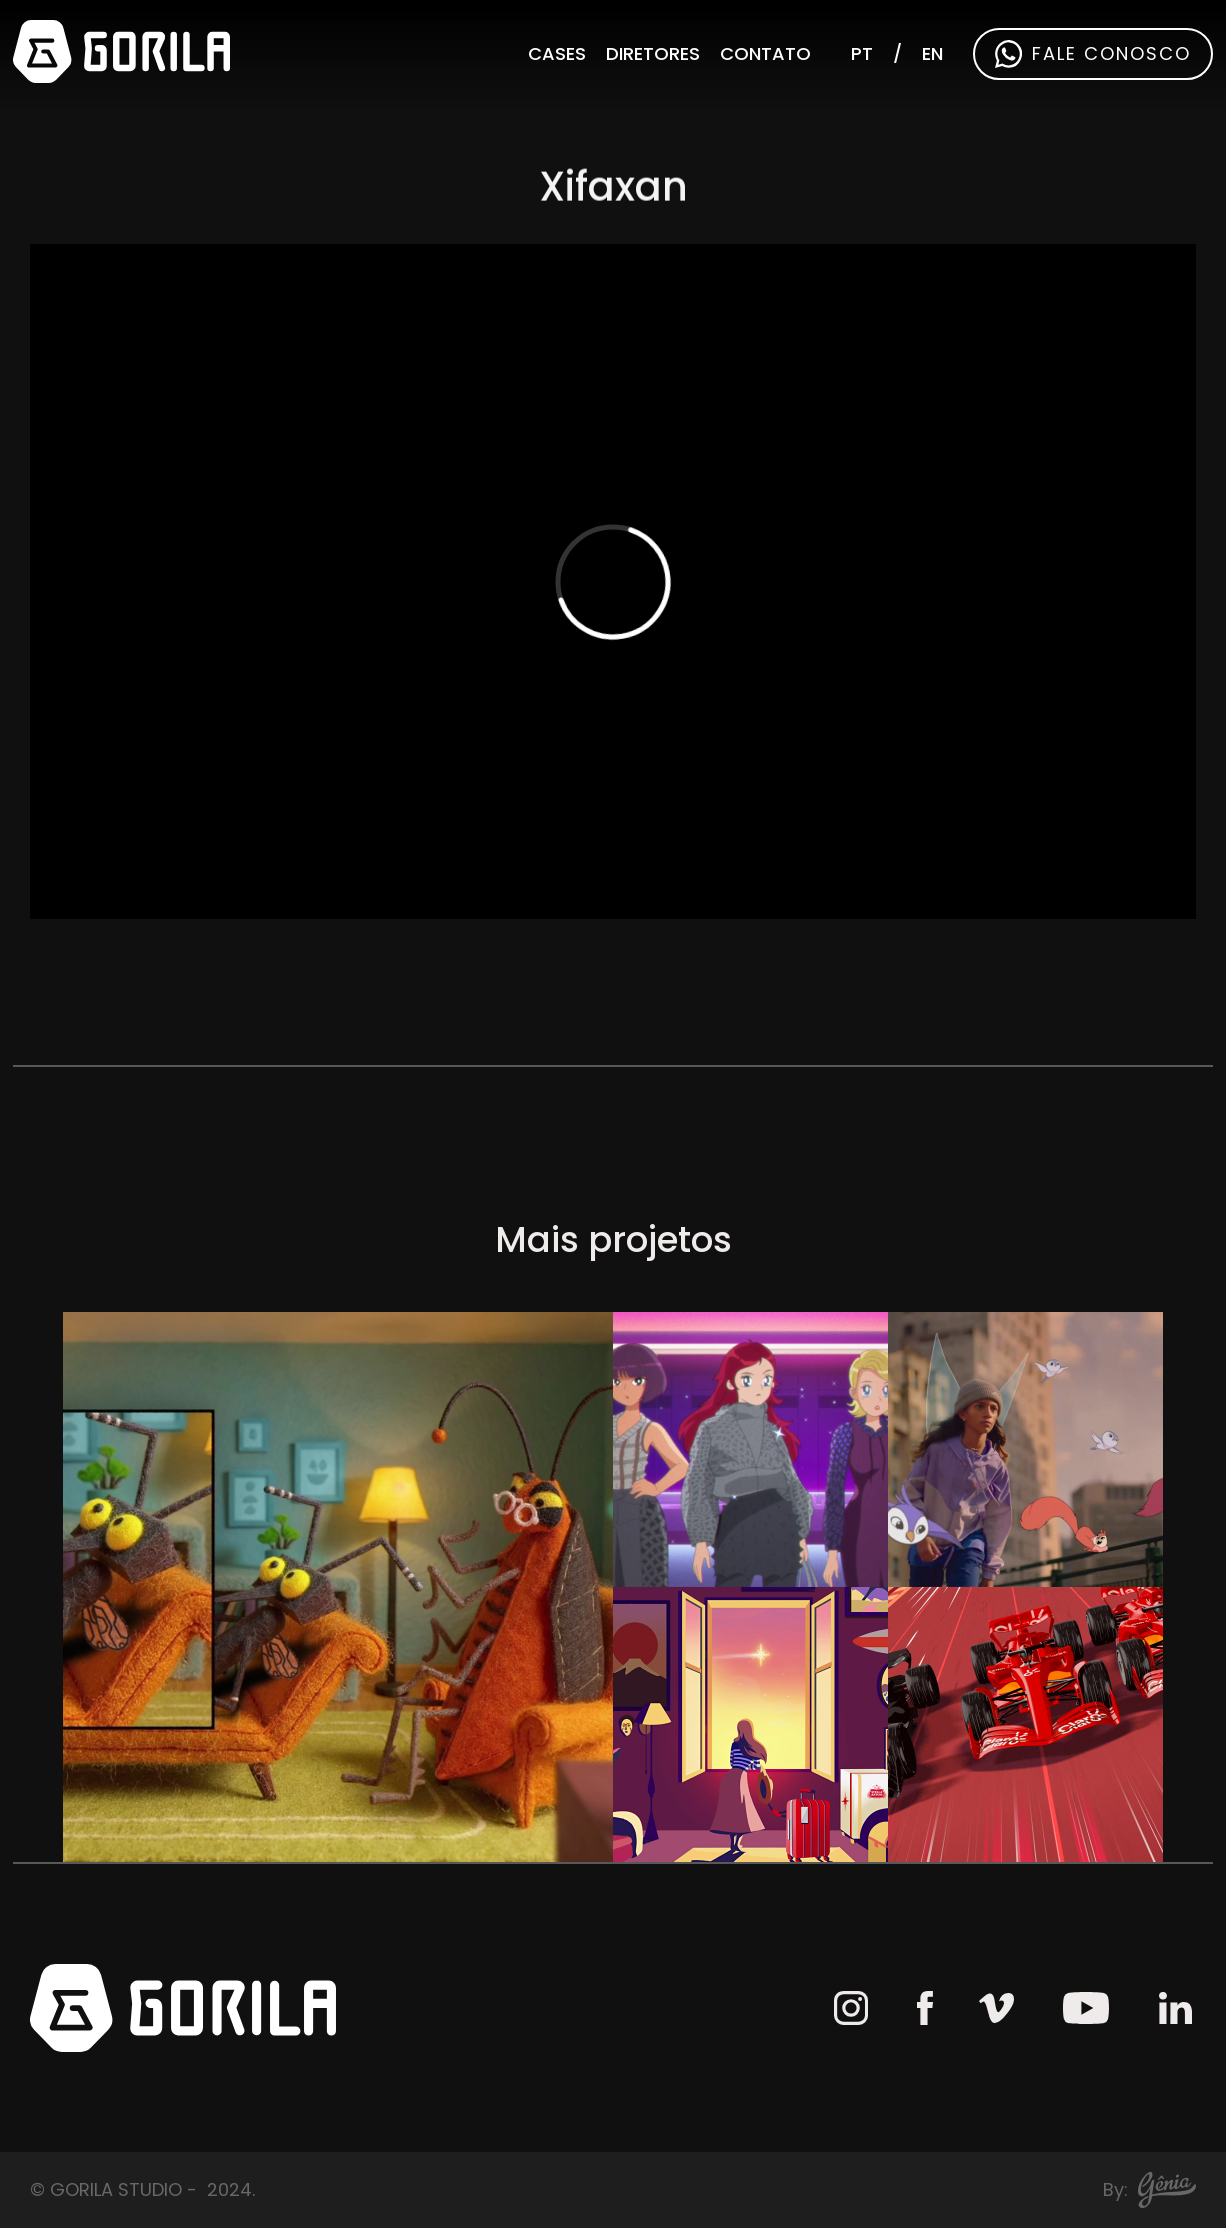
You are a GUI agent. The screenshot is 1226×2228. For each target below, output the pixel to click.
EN (932, 53)
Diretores (653, 53)
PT (862, 53)
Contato (765, 53)
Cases (557, 53)
